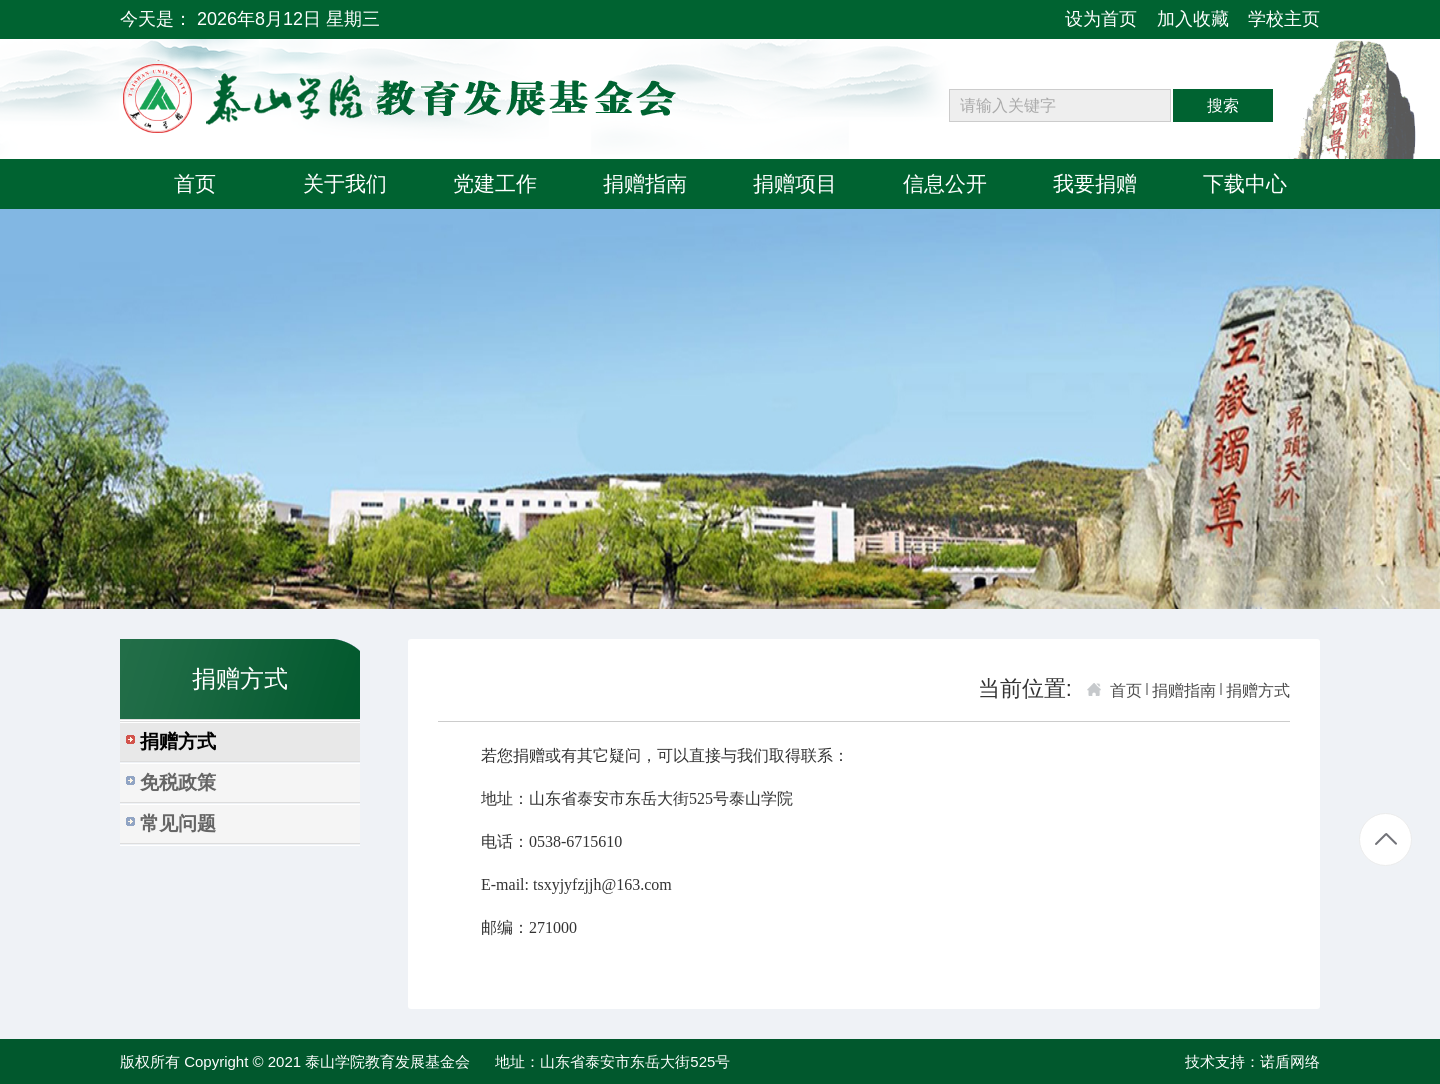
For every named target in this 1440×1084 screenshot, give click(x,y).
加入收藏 (1193, 19)
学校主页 (1284, 19)
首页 (1126, 690)
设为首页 (1101, 19)
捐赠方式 (1258, 690)
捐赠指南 (1184, 690)
